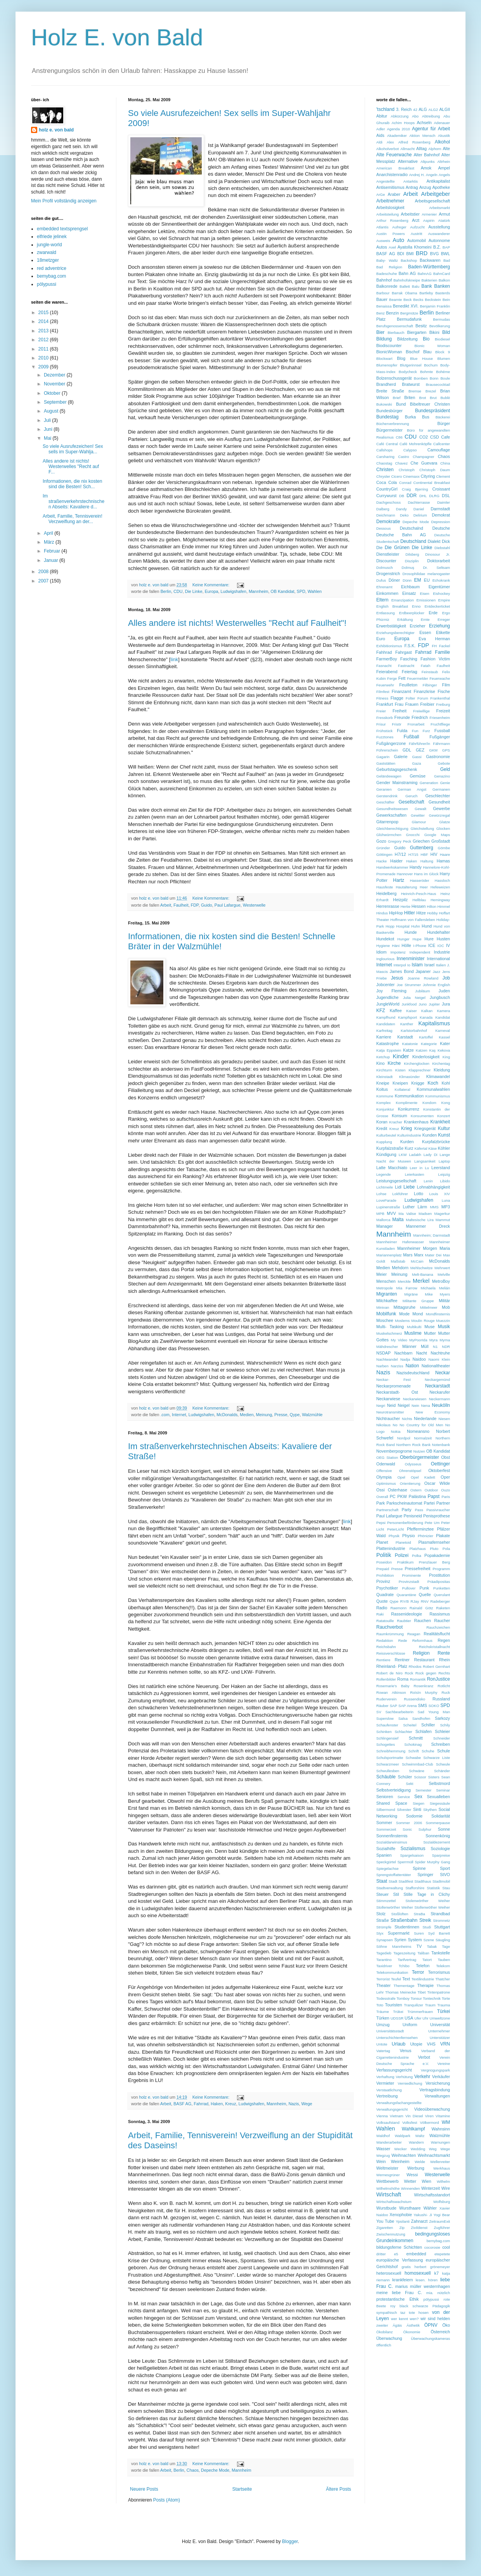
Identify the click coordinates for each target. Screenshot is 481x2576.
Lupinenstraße (388, 1207)
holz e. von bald (56, 130)
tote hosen (419, 2312)
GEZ (420, 750)
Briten (409, 397)
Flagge (397, 698)
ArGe (380, 194)
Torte (446, 1998)
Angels (444, 175)
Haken (217, 2103)
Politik (383, 1555)
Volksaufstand (388, 2122)
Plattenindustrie (390, 1548)
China (445, 463)
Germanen (441, 789)
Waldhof (383, 2136)
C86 (399, 437)
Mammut (443, 1220)
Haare (445, 854)
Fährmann (441, 743)
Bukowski (384, 404)
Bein (446, 299)
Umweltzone (439, 2018)
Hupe (417, 939)
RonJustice (438, 1679)
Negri (380, 1405)
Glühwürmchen (388, 835)
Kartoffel (426, 1037)
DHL (423, 496)
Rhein (444, 1659)
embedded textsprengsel (62, 229)
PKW (402, 1496)
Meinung (264, 1414)
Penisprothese (436, 1515)
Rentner (401, 1659)
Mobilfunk (386, 1314)
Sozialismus (413, 1848)
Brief (397, 398)
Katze (408, 1050)
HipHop (396, 912)
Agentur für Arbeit (431, 128)
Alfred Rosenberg (414, 142)
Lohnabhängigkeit (433, 1187)
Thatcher (442, 1979)
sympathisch (386, 2312)
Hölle (406, 945)
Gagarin (382, 757)
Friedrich (420, 717)
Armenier (429, 214)
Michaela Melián (435, 1288)
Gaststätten (385, 763)
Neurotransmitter (390, 1412)
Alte (446, 148)
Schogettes (385, 1744)
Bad (446, 260)
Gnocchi (412, 835)
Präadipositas (438, 1581)
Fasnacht (383, 665)
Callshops (384, 450)
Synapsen (384, 1940)
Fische (444, 691)
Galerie (401, 756)
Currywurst (386, 495)
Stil (396, 1894)
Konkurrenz (408, 1109)
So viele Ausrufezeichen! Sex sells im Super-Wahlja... (73, 449)
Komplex (383, 1103)
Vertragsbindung (434, 2089)
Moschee (384, 1320)
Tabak (432, 1946)
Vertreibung (387, 2096)
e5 (396, 2254)
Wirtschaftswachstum (394, 2201)
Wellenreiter (440, 2162)
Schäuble (386, 1777)
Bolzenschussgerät (394, 378)
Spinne (419, 1868)
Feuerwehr (385, 685)
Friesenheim (439, 717)
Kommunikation (409, 1096)
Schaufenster (387, 1725)
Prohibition (385, 1575)
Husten (443, 938)
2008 (44, 571)
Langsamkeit (424, 1161)
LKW (403, 1154)
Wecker (400, 2149)
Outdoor (431, 1490)
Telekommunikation (392, 1972)
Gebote (444, 763)
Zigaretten (384, 2227)
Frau (399, 704)
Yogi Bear (442, 2215)
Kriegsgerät (425, 1128)
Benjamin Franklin (435, 306)
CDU (177, 591)
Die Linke (193, 591)
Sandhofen (421, 1718)
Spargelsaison (412, 1855)
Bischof (412, 351)
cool (446, 2247)
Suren (419, 1933)
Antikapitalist (438, 181)
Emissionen (426, 600)
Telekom (443, 1966)
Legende (383, 1174)
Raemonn (398, 1608)
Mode (404, 1313)
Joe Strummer (409, 985)
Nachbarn (403, 1353)
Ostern (416, 1490)
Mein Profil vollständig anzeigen (64, 201)
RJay (414, 1601)
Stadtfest (405, 1881)
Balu (415, 286)
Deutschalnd (411, 528)
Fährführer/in (419, 743)
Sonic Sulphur (417, 1829)
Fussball (442, 730)
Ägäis (397, 2325)
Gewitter (418, 815)
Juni (49, 429)
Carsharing (385, 456)
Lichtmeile (384, 1187)
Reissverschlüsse (390, 1653)
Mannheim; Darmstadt (431, 1235)
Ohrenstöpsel (410, 1471)
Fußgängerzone (391, 743)
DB (401, 496)
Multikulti (414, 1327)
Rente (444, 1653)
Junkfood (409, 1004)
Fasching (408, 659)
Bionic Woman (432, 346)
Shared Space (391, 1803)
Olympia (384, 1477)
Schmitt (416, 1738)
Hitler (409, 913)
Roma (402, 1679)
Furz (426, 731)
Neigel (404, 1405)
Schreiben (440, 1744)
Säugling (443, 1940)
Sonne (444, 1829)
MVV (391, 1213)
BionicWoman (389, 351)
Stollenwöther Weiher (432, 1907)
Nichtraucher (388, 1418)
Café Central (387, 444)
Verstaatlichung (389, 2090)
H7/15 (413, 854)
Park (380, 1503)
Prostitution (439, 1575)
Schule (443, 1750)
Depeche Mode (215, 2470)
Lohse (381, 1194)
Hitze (421, 912)
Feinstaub (430, 672)
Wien (426, 2181)
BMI (410, 253)
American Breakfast (395, 168)
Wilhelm (443, 2181)
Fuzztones (384, 737)
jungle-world (49, 244)
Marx (418, 1255)
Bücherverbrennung (392, 424)
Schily (445, 1725)
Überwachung (389, 2338)
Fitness (382, 698)
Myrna (444, 1340)
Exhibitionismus (389, 646)
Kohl (445, 1083)
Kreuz (230, 2103)
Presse (280, 1414)
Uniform (410, 2024)
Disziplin (412, 561)
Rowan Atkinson (391, 1692)
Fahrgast (403, 652)
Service (404, 1797)
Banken (442, 286)
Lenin (428, 1181)
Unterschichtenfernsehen (397, 2037)
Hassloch (442, 880)
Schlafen (423, 1731)
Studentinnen (406, 1927)
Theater (383, 1985)
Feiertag (409, 671)
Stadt (393, 1881)
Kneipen (400, 1083)
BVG (434, 253)
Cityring (428, 476)
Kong (445, 1103)
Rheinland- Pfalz (391, 1666)
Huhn (415, 926)
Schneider (441, 1738)
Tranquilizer (413, 2005)
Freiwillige (421, 711)
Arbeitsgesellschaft (432, 201)
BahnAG (424, 273)
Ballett (405, 286)
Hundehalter (438, 932)
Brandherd (386, 384)
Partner (443, 1503)
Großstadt (440, 841)
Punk (424, 1588)
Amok (426, 168)
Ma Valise (407, 1213)
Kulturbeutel (386, 1135)
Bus (425, 417)
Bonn (434, 378)
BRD (421, 253)
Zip (402, 2227)
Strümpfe (383, 1927)
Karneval (442, 1030)
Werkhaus (441, 2168)
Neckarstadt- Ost (397, 1392)
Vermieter (385, 2083)
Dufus (381, 580)
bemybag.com (51, 276)
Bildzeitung (407, 339)
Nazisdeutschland (412, 1372)
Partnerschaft (387, 1510)
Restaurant (424, 1659)
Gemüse (418, 776)
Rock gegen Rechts (432, 1673)
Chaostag (384, 463)
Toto (379, 2005)
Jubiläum (422, 991)
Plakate (443, 1535)
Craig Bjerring (415, 489)
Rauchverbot (389, 1627)
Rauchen (422, 1620)
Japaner (423, 971)
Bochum (431, 365)
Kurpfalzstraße (389, 1148)
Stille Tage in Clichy (426, 1894)
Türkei (443, 2011)
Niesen (444, 1419)
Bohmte (426, 372)
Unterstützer (440, 2037)
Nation (412, 1365)
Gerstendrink (387, 796)
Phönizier (425, 1536)
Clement (443, 476)
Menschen (386, 1281)
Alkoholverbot (387, 149)
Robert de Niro (389, 1673)
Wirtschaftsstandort (432, 2194)
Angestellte (385, 181)
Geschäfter (385, 802)
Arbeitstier (410, 214)
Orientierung (410, 1483)
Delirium (420, 515)
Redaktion (384, 1640)
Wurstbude (386, 2208)
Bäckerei (443, 417)
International (438, 958)
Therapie (425, 1985)
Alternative (408, 161)
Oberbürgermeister (419, 1457)
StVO (445, 1874)
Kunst (444, 1135)
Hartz (398, 880)
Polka (416, 1555)
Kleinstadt (384, 1077)
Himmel (443, 906)
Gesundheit (439, 802)
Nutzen (419, 1451)
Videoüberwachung (432, 2109)
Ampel (444, 168)
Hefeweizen (440, 887)
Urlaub (398, 2044)
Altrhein (443, 161)
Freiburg (443, 704)
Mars (407, 1255)
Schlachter (403, 1731)
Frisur (381, 724)
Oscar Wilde (437, 1483)
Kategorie (429, 1044)
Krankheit (440, 1122)
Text (406, 1978)
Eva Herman (434, 638)
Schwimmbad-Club (417, 1764)
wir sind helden (435, 2318)
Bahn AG (407, 273)
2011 (44, 349)
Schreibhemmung (390, 1751)
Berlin (166, 591)
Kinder (401, 1056)
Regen (444, 1640)
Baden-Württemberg (429, 267)
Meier (381, 1274)
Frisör (396, 724)
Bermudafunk (409, 319)
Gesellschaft (411, 802)
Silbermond (385, 1809)
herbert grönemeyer (432, 2267)
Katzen (421, 1050)
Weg (433, 2149)
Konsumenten (422, 1116)
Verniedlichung (410, 2083)
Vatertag (383, 2051)
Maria (444, 1248)
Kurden (407, 1141)
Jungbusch (440, 997)
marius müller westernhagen (422, 2286)
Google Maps (437, 835)
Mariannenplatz (389, 1255)
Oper (445, 1477)
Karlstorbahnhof (414, 1030)
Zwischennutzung (390, 2234)
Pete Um (432, 1522)
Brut (433, 398)
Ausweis (383, 240)
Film (446, 684)
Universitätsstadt (390, 2031)
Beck (407, 299)
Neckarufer (439, 1392)
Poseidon (384, 1562)
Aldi (379, 142)
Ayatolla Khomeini (415, 247)
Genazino (442, 776)
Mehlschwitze (421, 1268)
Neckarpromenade (393, 1386)
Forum (422, 698)
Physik (394, 1536)
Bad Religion (389, 267)
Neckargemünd (437, 1379)
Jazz (436, 971)
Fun (415, 731)
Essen (425, 632)
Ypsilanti (403, 2221)
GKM (433, 750)
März (49, 542)
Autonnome (439, 240)
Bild (446, 332)
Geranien (383, 789)
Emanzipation (402, 600)
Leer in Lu (419, 1168)
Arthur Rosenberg (392, 220)
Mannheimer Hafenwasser (400, 1242)
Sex (418, 1796)
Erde (433, 612)
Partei (429, 1503)
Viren (429, 2116)
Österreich (440, 2331)
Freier (381, 711)
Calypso (410, 450)
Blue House (421, 358)
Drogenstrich (388, 573)
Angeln (432, 175)
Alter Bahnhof (426, 154)
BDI (400, 253)
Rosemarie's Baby (393, 1686)
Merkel (421, 1281)
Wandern (416, 2142)
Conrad (405, 482)
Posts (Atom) (166, 2500)
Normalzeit (423, 1438)
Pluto (434, 1548)
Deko (404, 515)
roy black (399, 2306)
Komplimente (406, 1103)
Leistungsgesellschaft (396, 1180)
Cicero (396, 476)
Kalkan (427, 1011)
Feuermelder (417, 678)
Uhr (425, 2018)
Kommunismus (438, 1096)
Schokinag (413, 1744)
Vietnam (396, 2116)
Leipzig (444, 1174)
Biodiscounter (388, 345)
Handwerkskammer (392, 867)
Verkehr (422, 2076)
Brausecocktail (438, 384)
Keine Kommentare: (211, 584)
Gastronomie (438, 756)
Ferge (392, 678)
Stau (446, 1888)
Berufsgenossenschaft (394, 326)
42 (415, 109)
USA (409, 2018)
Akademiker (397, 135)
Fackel (444, 646)
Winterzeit (430, 2188)
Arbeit (165, 905)
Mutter (430, 1333)
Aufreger (399, 227)
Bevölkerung (439, 326)
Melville (444, 1274)
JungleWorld (388, 1004)
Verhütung (404, 2077)
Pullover (408, 1588)
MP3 (445, 1206)
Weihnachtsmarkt (434, 2155)
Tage (446, 1946)
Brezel (431, 391)
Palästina (417, 1496)
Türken (382, 2018)
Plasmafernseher (434, 1542)
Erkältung (405, 619)
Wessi (412, 2174)
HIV (434, 854)
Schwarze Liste (436, 1757)
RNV (425, 1601)
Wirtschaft (388, 2194)
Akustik (444, 135)
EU (427, 580)
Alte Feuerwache (394, 154)
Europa (211, 591)
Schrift (413, 1751)
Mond (417, 1313)
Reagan (413, 1634)
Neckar (442, 1372)
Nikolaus (383, 1425)
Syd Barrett (439, 1933)
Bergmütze (409, 313)
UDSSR (397, 2018)
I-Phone (419, 945)
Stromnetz (441, 1920)
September (56, 402)
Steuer (382, 1894)
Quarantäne (406, 1595)
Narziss (397, 1366)
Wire (445, 2188)
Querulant (442, 1595)
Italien (441, 965)
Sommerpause (438, 1823)
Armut (444, 214)
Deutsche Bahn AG (401, 534)
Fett (402, 678)
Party (406, 1509)
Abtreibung (431, 116)
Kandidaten (385, 1024)
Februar (52, 551)
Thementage (404, 1985)
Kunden (429, 1135)
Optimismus (386, 1483)
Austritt (416, 234)
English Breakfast (392, 606)
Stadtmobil (441, 1881)
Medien (246, 1414)
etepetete (442, 2254)
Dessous (383, 528)
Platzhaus (417, 1548)
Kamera (443, 1011)
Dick (446, 541)
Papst (434, 1496)
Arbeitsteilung (387, 214)
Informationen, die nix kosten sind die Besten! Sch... (72, 484)
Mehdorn (400, 1267)
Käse (432, 1148)
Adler (380, 129)
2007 (44, 581)
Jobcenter (385, 984)
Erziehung (439, 626)
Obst (445, 1457)
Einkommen (387, 593)
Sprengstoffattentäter (393, 1875)
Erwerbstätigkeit (391, 626)
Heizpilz (400, 899)
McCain (417, 1261)
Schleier (442, 1731)
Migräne (411, 1294)
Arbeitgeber (435, 194)
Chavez (401, 463)
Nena (425, 1405)
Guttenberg (421, 847)
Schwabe (413, 1757)
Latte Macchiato (391, 1167)
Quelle (425, 1594)
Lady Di (431, 1154)
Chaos (193, 2470)
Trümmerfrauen (420, 2011)
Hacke (381, 861)
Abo (415, 116)
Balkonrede (387, 286)
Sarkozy (442, 1718)
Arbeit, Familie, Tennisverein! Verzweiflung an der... (72, 518)
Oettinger (440, 1464)
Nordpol (403, 1438)
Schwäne (416, 1771)
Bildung (384, 339)
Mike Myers (437, 1294)
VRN (445, 2044)
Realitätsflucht (437, 1633)
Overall (382, 1496)
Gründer (383, 848)
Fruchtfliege (440, 724)
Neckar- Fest (393, 1379)
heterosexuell (388, 2273)
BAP (446, 247)
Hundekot (385, 938)
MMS (434, 1207)
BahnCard (441, 273)
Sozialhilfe (385, 1848)
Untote (381, 2044)
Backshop (409, 260)
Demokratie (388, 521)
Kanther (407, 1024)
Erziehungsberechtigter (395, 633)
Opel (401, 1477)
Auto (398, 240)
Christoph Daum (434, 470)
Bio (426, 339)
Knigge (417, 1083)
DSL (446, 495)
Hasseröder (419, 880)
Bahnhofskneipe (406, 280)
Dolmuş (407, 567)
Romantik (418, 1679)
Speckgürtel (386, 1862)
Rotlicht (444, 1686)
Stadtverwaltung (389, 1888)
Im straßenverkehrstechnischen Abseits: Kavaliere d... (73, 501)
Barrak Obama (404, 293)
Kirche (394, 1063)
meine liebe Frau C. (399, 2292)
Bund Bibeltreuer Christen (423, 404)
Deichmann (385, 515)
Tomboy (403, 1998)
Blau (427, 351)
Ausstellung (439, 227)
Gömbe (444, 848)
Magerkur (442, 1213)
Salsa (403, 1718)
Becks (418, 299)
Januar (51, 560)
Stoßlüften (399, 1914)
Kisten (400, 1070)
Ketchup (383, 1057)
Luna (446, 1200)
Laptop (444, 1161)
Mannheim (258, 591)
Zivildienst (419, 2227)
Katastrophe (387, 1043)
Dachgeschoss (388, 502)
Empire (444, 600)
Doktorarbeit (438, 560)
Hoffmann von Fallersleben (412, 919)
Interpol (400, 965)
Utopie (416, 2044)
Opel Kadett (423, 1477)
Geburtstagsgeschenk (396, 769)
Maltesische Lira (420, 1220)
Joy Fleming (391, 990)
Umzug (382, 2024)
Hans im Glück (426, 874)
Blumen (443, 358)
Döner (394, 580)
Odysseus (413, 1464)
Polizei (401, 1555)
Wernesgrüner (388, 2175)
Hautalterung (406, 887)
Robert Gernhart (436, 1666)
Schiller (428, 1725)
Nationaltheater (436, 1365)
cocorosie (432, 2247)
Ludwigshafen (233, 591)
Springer (425, 1874)
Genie (445, 783)
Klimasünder (409, 1077)
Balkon (444, 280)
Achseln (424, 122)
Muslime (413, 1333)
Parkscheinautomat (404, 1503)
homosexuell (418, 2273)
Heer (424, 887)
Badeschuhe (386, 273)
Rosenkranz (423, 1686)
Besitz (421, 325)
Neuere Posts (144, 2489)
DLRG (434, 496)
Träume (382, 2011)
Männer (409, 1346)
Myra (433, 1340)
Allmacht (407, 149)
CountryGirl (387, 489)
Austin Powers (390, 234)
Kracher (395, 1122)
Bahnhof (384, 280)
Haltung (426, 861)
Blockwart (384, 358)
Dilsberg (412, 554)
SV (378, 1712)
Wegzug (383, 2155)
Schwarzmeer (387, 1764)
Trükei (398, 2011)
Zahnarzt (419, 2221)
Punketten (441, 1588)
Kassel (444, 1037)
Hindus (382, 913)
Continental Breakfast (432, 482)
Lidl (398, 1187)
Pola (446, 1548)
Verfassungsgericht (394, 2070)
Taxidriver (384, 1966)
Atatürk (444, 220)
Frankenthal (440, 698)
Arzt (415, 220)
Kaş (432, 1050)
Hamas (443, 861)
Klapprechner (419, 1070)
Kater (445, 1043)
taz (402, 2312)
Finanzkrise (424, 691)
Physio (408, 1535)
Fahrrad (201, 2103)
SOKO (433, 1706)
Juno (423, 1004)
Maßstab (398, 1261)
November (55, 384)
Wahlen (315, 591)
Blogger (290, 2541)
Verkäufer (441, 2076)
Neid (391, 1405)
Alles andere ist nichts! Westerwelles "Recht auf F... (71, 466)
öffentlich (383, 2345)
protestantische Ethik (397, 2299)
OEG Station (387, 1457)
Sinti (417, 1809)
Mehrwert (442, 1268)
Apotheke (441, 187)
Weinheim (400, 2161)
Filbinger (430, 685)
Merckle (404, 1281)
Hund (427, 926)
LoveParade (386, 1200)
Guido (206, 905)
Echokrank (441, 580)
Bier (380, 332)
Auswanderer (439, 234)
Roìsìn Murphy (423, 1692)
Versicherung (438, 2083)
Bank (426, 286)
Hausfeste (384, 887)
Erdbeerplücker (411, 613)
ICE (431, 945)
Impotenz (397, 952)
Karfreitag (384, 1030)
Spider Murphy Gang (432, 1862)
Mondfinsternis (438, 1314)
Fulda (402, 730)
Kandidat (442, 1017)
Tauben (444, 1959)
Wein (381, 2161)
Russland (441, 1699)
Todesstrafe (386, 1998)
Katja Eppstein (388, 1050)
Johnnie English (436, 985)
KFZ (380, 1010)
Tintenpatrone (438, 1992)
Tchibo (404, 1966)
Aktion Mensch (422, 135)
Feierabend (387, 671)
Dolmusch (384, 567)
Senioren (384, 1796)
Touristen (393, 2004)
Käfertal (420, 1148)
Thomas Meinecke (400, 1992)
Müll (425, 1346)
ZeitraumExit (439, 2221)
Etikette (443, 632)
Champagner (423, 456)
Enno (416, 606)
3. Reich (404, 109)
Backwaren (430, 260)
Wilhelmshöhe (388, 2188)
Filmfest (382, 691)
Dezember (55, 375)
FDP (195, 905)
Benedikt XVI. (406, 306)
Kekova (444, 1050)
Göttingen (384, 854)
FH (434, 646)
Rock (409, 1673)
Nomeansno (418, 1431)
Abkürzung (399, 116)
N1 (435, 1346)
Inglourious (385, 959)
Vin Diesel (414, 2116)
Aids (380, 135)
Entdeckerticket (437, 606)
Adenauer (442, 123)
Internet (179, 1414)
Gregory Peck (399, 841)
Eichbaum (410, 586)
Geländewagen (388, 776)
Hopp (390, 926)
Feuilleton (408, 684)
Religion (421, 1653)
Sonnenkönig (438, 1835)
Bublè (445, 398)
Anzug (425, 187)
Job (446, 978)
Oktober (53, 393)
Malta (397, 1219)
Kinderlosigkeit (425, 1056)
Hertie (405, 906)
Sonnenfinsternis (391, 1835)
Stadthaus (422, 1881)
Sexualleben (438, 1796)
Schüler (405, 1776)
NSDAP (383, 1353)
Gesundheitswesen (392, 809)
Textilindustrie (423, 1979)
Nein (415, 1405)
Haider (396, 861)
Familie (442, 652)
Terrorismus (439, 1972)
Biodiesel (442, 339)
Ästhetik (413, 2325)
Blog (401, 358)
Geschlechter (437, 795)
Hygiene (383, 945)
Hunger (403, 939)
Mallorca (383, 1220)
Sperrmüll (405, 1862)
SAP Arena (407, 1706)
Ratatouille (385, 1621)
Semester (423, 1790)
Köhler (444, 1148)
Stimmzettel (386, 1901)
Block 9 (442, 352)
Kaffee (396, 1010)
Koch (432, 1083)
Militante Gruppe (418, 1301)
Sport (445, 1868)
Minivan (382, 1307)
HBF (424, 854)
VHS (431, 2044)
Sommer (384, 1822)
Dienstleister (387, 554)
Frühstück (384, 731)
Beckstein (433, 299)
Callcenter (441, 444)
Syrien (400, 1939)
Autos (381, 247)
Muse (429, 1326)
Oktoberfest (439, 1470)
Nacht (421, 1353)
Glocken (443, 828)
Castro (403, 456)
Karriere (383, 1037)
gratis (405, 2267)
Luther (409, 1206)
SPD (301, 591)
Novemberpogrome (394, 1451)
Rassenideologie (406, 1614)
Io (408, 965)
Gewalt (420, 809)
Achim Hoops (403, 123)
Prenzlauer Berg (434, 1562)
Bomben (421, 378)
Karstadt (405, 1037)
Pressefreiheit (418, 1568)
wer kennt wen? (405, 2319)
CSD (434, 437)
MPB (380, 1213)
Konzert (443, 1116)
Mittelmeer (429, 1307)
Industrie (442, 952)
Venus (405, 2050)
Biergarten (416, 332)
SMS (422, 1705)
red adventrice (51, 268)
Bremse (414, 391)
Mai (48, 438)
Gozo (381, 841)
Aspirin (428, 220)
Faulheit (180, 905)
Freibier (427, 704)
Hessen (419, 906)
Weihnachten (403, 2155)
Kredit (381, 1128)
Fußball (411, 736)
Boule (445, 378)
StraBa (419, 1914)
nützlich (443, 2293)
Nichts (407, 1419)
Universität (440, 2024)
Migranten (386, 1294)
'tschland (385, 109)
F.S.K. (409, 645)
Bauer (382, 299)
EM (417, 580)
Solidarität (440, 1816)
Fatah (426, 665)
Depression (440, 522)
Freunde (402, 717)
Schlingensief (387, 1738)
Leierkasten (414, 1174)
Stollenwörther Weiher (394, 1907)
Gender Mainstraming (396, 782)
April (49, 533)
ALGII (444, 109)
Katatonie (410, 1044)
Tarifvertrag (407, 1959)
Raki (380, 1614)
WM (446, 2122)
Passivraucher (438, 1510)
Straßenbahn (404, 1920)
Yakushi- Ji (423, 2215)
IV (448, 945)
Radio (381, 1607)
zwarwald (46, 252)
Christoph (407, 470)
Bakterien (430, 280)
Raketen (443, 1608)
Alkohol (442, 142)
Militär (444, 1300)
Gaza (416, 763)
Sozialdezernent (436, 1842)
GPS (446, 750)
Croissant (441, 489)
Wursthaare (410, 2208)
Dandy (401, 509)
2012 (44, 339)
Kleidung (442, 1070)
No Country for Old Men (421, 1425)
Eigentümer (439, 586)
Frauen (411, 704)
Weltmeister (387, 2168)
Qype (295, 1414)
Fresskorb (384, 717)
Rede (402, 1640)
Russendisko (414, 1699)
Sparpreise (441, 1855)
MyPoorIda (418, 1340)
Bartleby (426, 293)
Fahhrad (384, 652)
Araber (394, 194)
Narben (382, 1366)
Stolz (381, 1913)
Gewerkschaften (391, 815)
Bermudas (441, 319)
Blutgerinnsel (410, 365)
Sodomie (414, 1816)
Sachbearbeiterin (399, 1712)
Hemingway (440, 900)
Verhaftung (385, 2077)
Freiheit (400, 710)
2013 (44, 330)
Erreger (444, 619)
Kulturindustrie (409, 1135)
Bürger (444, 423)
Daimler (443, 502)
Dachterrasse (419, 502)
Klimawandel (438, 1076)
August (52, 411)
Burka (410, 417)
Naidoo (419, 1359)
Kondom (429, 1103)
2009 (44, 367)
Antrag (412, 187)
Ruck (445, 1692)
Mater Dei (433, 1255)
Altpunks (427, 161)
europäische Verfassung (399, 2260)
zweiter (382, 2325)
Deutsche (441, 528)
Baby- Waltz (387, 260)
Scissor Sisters (426, 1777)
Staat (381, 1881)
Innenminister (410, 958)
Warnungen (440, 2142)
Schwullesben (387, 1771)
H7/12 (400, 854)
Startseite (242, 2489)
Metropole (384, 1288)
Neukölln (441, 1405)
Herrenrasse (387, 906)
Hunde (411, 932)
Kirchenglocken (416, 1063)
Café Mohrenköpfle (416, 444)
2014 (44, 321)
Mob (446, 1307)
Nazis (294, 2103)
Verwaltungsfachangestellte (399, 2103)
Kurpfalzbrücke (436, 1141)
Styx (380, 1933)
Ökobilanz (384, 2332)
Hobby (432, 913)
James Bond (401, 971)
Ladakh (415, 1154)
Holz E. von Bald (117, 37)
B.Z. (437, 247)
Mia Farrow (406, 1288)
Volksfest (409, 2122)
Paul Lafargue (227, 905)
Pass (419, 1510)
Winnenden (410, 2188)
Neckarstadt (437, 1386)
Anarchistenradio (392, 174)
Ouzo (445, 1490)
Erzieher (417, 626)
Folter (410, 698)
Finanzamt (401, 691)
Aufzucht (417, 227)
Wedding (417, 2149)
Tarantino (383, 1959)
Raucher (442, 1620)
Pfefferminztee (420, 1529)
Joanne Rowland (423, 978)
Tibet (421, 1992)
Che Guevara (423, 463)
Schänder (442, 1771)
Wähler (430, 2208)
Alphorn (434, 149)
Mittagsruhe (404, 1307)
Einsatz (409, 593)
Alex (390, 142)
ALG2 (433, 109)
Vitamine (443, 2116)
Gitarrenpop (387, 821)
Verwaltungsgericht (392, 2109)
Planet (382, 1542)
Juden (444, 990)
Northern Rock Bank (413, 1445)
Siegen (418, 1803)
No (395, 1425)
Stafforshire (414, 1888)
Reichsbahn (386, 1647)
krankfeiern (402, 2279)
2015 (44, 312)
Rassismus (439, 1614)
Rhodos (415, 1666)
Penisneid (412, 1515)
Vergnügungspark (435, 2070)
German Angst (412, 789)
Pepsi (381, 1522)
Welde (420, 2162)
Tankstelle (440, 1953)
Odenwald (385, 1464)
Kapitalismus (434, 1023)
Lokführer (400, 1194)
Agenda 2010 (398, 129)
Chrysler (383, 476)
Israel (429, 964)
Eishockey (441, 593)
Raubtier (404, 1621)
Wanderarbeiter (389, 2142)
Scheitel (409, 1725)
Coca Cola (386, 482)
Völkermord (429, 2122)
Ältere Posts (338, 2489)
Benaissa (383, 306)
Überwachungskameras (430, 2338)
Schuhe (428, 1751)
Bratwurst (411, 384)
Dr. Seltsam (436, 567)
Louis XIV (439, 1194)
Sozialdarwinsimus (391, 1842)
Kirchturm (384, 1070)
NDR (446, 1346)
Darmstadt (440, 508)
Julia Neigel (414, 997)
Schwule (443, 1764)
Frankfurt (384, 704)
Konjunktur (385, 1109)
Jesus (397, 978)
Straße (382, 1920)
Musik (444, 1326)
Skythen (430, 1809)
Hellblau (419, 900)
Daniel (419, 509)
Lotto (418, 1193)
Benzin (392, 313)
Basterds (442, 293)
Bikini (434, 332)
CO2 (423, 437)
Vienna (382, 2116)
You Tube (385, 2221)
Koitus (382, 1089)
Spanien (384, 1855)
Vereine (443, 2063)
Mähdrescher (387, 1346)
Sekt (409, 1783)
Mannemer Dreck (428, 1226)
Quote (382, 1601)
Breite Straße (390, 391)
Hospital (403, 926)
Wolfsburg (441, 2201)
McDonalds (226, 1414)
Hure (428, 938)
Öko (446, 2325)
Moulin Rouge (422, 1320)
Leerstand (440, 1167)
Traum (430, 2005)
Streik (425, 1920)
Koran (382, 1122)
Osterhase (397, 1490)
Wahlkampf (413, 2129)
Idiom (381, 952)
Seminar (443, 1790)
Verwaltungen (437, 2096)
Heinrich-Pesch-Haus (418, 893)
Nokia (396, 1431)
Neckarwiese (388, 1398)
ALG (423, 109)
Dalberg (382, 509)
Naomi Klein (439, 1359)
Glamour (419, 822)
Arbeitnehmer (390, 201)
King (446, 1057)
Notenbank (441, 1445)
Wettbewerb (387, 2181)
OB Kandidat (282, 591)
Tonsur (416, 1998)
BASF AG (182, 2103)
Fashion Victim (435, 659)
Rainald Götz (421, 1608)
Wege (306, 2103)
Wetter (410, 2181)
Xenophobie (400, 2214)
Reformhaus (422, 1640)
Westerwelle (254, 905)
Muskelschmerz (389, 1333)
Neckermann (439, 1399)
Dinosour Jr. (437, 554)
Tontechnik (432, 1998)
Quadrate (385, 1594)
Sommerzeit (386, 1829)
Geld (445, 769)
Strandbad (440, 1913)
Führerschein (387, 750)
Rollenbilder (386, 1679)
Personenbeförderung (405, 1522)
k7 (436, 2273)
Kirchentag (441, 1063)
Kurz (409, 1148)
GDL (407, 750)
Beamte (395, 299)
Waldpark (402, 2136)
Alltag (421, 148)
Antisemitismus (390, 187)
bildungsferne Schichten (399, 2247)
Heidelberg (386, 893)
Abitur (381, 116)
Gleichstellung (422, 828)
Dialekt (433, 541)
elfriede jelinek (52, 236)
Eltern (382, 600)
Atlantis (382, 227)
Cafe (445, 437)
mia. (429, 2293)
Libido (445, 1181)
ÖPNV (431, 2325)
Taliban (423, 1953)
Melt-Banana (422, 1274)
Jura (446, 1004)
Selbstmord (439, 1783)
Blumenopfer (386, 365)
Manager (384, 1226)
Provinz (383, 1581)
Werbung (415, 2168)
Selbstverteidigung (393, 1790)
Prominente (411, 1575)
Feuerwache (439, 678)
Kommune (384, 1096)
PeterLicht (395, 1529)
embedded (416, 2253)
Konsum (399, 1115)
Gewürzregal (439, 815)
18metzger (48, 260)
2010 (44, 358)
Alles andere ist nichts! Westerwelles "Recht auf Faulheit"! (237, 623)
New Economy (432, 1412)
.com (165, 1414)
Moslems (402, 1320)
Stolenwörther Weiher (427, 1901)
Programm (441, 1569)
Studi (426, 1927)
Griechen (421, 841)
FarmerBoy (386, 659)
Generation (429, 783)
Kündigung (386, 1154)
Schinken (383, 1731)
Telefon (422, 1965)
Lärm (422, 1206)
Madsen (425, 1213)
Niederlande (425, 1418)
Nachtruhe (440, 1353)
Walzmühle (312, 1414)
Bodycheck (408, 372)
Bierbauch (396, 332)
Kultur (444, 1128)
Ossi (380, 1490)
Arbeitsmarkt (439, 208)
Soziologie (440, 1848)
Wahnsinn (440, 2129)
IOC (441, 945)
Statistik (433, 1888)
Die (379, 547)
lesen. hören (426, 2280)
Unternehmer (439, 2031)
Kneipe (382, 1083)
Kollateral (402, 1089)
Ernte (425, 619)
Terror (418, 1972)
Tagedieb (383, 1953)
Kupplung (384, 1142)
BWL (445, 253)
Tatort (427, 1959)
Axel (392, 247)
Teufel (396, 1979)
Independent (420, 952)
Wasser (383, 2148)
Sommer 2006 (409, 1823)
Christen (385, 469)
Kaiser (411, 1011)
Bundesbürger (389, 410)
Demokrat (441, 515)
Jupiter (434, 1004)
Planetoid (403, 1542)
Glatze (444, 822)
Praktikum (405, 1562)
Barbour (382, 293)
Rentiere (383, 1660)
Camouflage (438, 449)
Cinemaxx (411, 476)
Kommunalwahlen (433, 1089)
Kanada (426, 1017)
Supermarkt (399, 1933)
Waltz (420, 2136)
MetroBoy (441, 1281)
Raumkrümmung (390, 1634)
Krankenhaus (416, 1122)
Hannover (405, 874)
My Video (399, 1340)
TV (419, 1946)
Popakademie (437, 1555)
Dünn (407, 580)
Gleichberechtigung (392, 828)
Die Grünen (397, 547)
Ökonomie (411, 2332)
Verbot (424, 2057)
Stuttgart (442, 1927)
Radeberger (440, 1601)
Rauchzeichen (438, 1627)
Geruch (411, 796)
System (415, 1939)
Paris (445, 1496)
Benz (380, 313)
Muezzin (443, 1320)
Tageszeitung (404, 1953)
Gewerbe (441, 808)
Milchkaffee (386, 1300)
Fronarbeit (415, 724)
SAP (393, 1706)
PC (393, 1496)
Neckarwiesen (414, 1399)
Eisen (424, 593)
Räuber (382, 1706)
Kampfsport (407, 1017)
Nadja (405, 1359)
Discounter (386, 560)
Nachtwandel (387, 1359)
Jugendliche (387, 997)
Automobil (416, 240)
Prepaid (382, 1569)
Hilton (431, 906)
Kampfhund (385, 1017)
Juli (48, 420)
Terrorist (383, 1979)
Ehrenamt (384, 587)
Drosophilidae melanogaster (426, 574)
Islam (417, 965)
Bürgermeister (389, 430)
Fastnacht (406, 665)
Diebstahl (442, 548)
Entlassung (385, 613)
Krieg (406, 1128)
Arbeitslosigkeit (390, 207)
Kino (380, 1063)
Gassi (417, 757)
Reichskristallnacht (434, 1647)
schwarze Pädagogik (431, 2306)
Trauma (443, 2005)
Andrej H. (416, 175)
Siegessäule (440, 1803)
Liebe (409, 1187)
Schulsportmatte (389, 1757)
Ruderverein (386, 1699)
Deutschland (413, 541)
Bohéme (443, 372)
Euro (380, 638)
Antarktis (410, 181)
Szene (429, 1940)
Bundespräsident (432, 410)
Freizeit (443, 710)
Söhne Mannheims (393, 1946)
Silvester (404, 1809)
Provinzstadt (409, 1581)
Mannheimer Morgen (417, 1248)
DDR (412, 495)
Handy (416, 867)
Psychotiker (387, 1588)
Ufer (417, 2018)
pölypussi (46, 284)
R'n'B (404, 1601)
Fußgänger (439, 736)
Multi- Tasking (390, 1326)
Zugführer (442, 2227)
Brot (422, 398)
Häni (396, 945)
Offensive (384, 1471)
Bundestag (387, 417)
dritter (381, 2254)
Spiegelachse (387, 1868)
